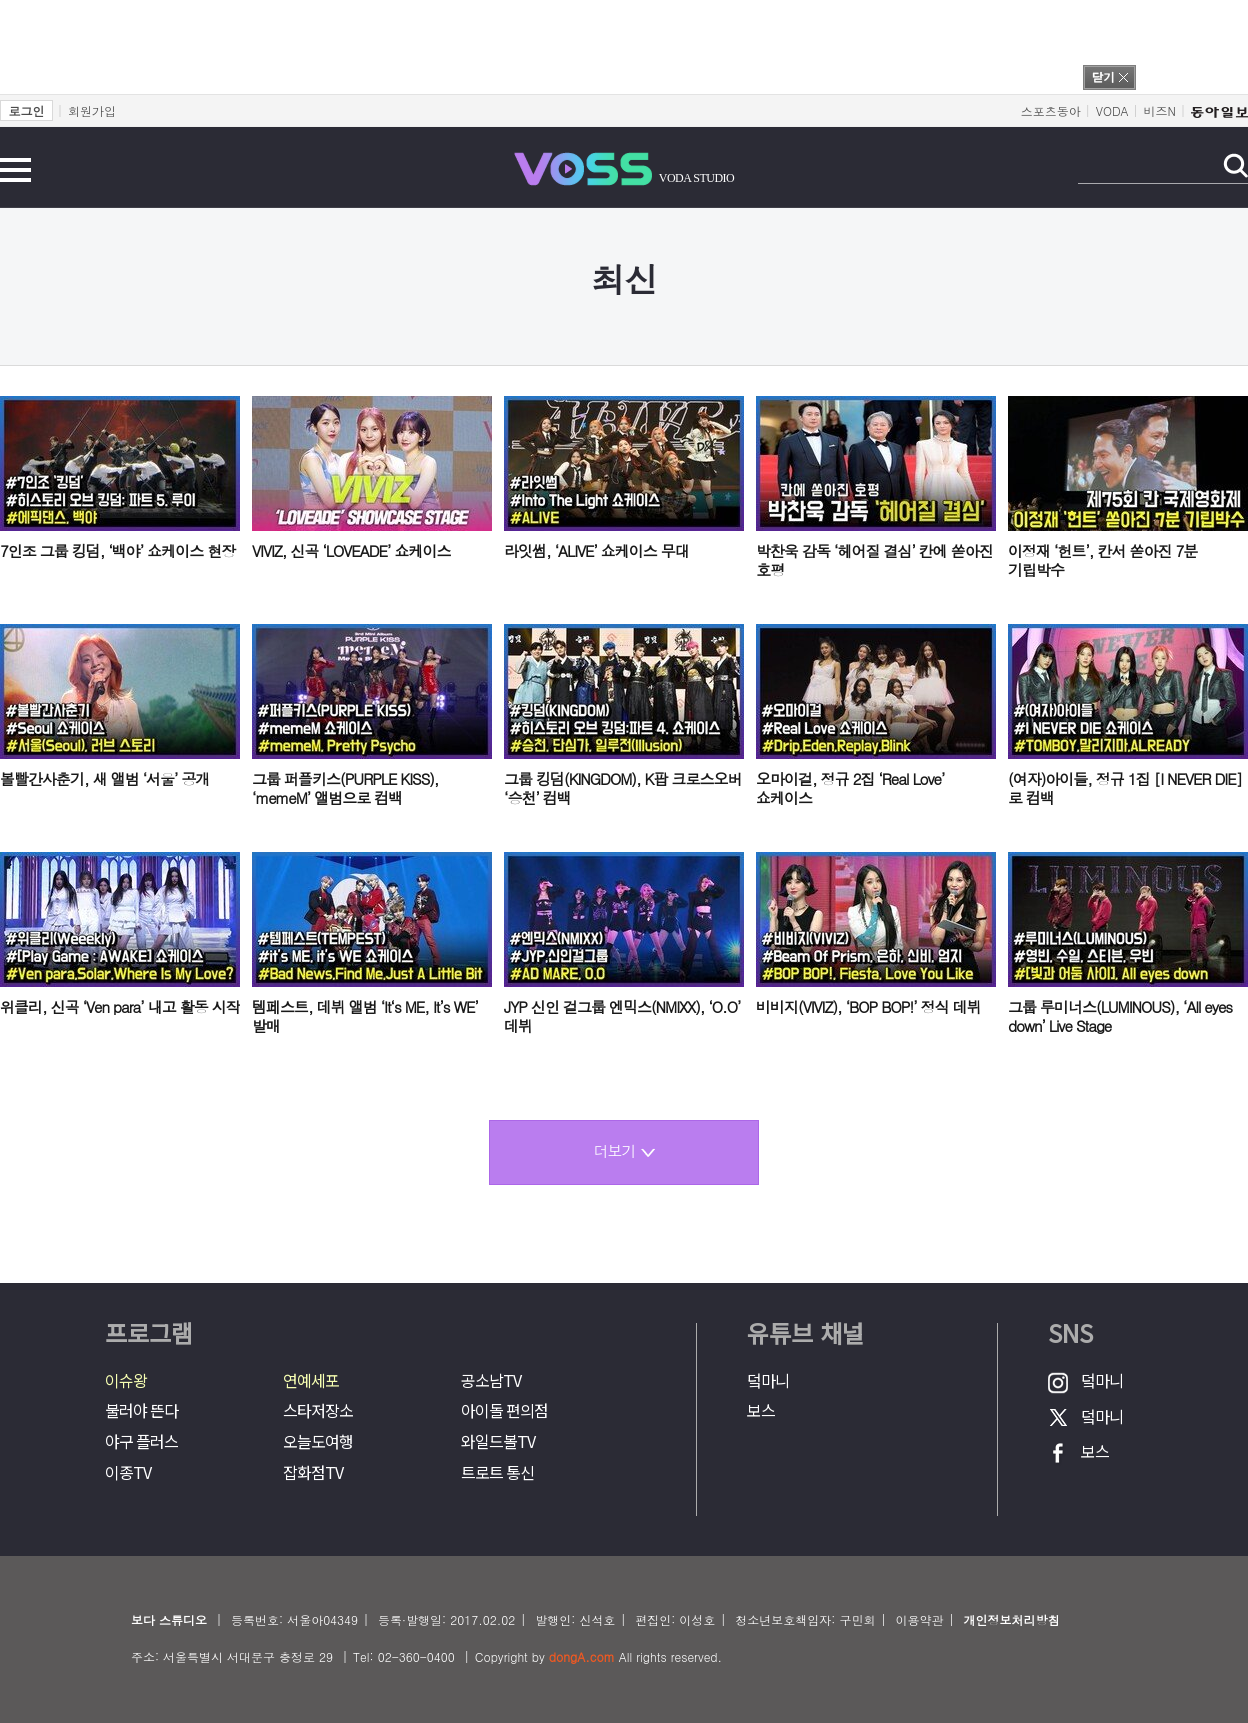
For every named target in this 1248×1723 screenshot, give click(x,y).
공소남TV (491, 1380)
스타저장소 (318, 1410)
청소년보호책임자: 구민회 (805, 1619)
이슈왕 (126, 1380)
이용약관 (919, 1619)
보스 (761, 1410)
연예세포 (311, 1380)
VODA (1112, 110)
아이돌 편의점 (504, 1410)
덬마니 (768, 1380)
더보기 (624, 1150)
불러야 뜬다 (141, 1410)
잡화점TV (313, 1472)
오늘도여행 (318, 1441)
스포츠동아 (1051, 110)
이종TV (128, 1472)
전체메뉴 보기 (15, 170)
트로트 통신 (497, 1472)
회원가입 (92, 110)
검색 (1235, 165)
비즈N (1160, 110)
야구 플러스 (141, 1441)
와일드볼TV (498, 1441)
